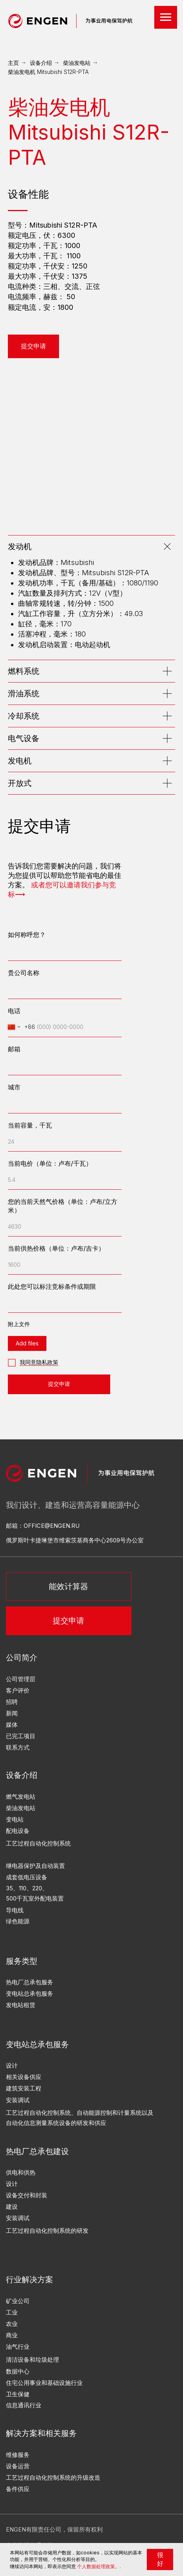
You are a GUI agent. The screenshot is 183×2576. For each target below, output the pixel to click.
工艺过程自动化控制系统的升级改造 (53, 2477)
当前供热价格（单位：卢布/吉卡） (56, 1248)
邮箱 (14, 1049)
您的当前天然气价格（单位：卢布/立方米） (62, 1206)
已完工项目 (20, 1736)
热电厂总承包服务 (29, 1982)
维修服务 (18, 2454)
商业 (12, 2335)
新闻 (12, 1713)
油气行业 (18, 2346)
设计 (12, 2184)
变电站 (15, 1819)
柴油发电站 (77, 62)
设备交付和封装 (26, 2195)
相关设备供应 (23, 2077)
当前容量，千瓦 (30, 1125)
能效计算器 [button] (68, 1586)
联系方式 (18, 1747)
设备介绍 (41, 62)
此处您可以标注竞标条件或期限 (52, 1286)
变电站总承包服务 (29, 1993)
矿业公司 (18, 2301)
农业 (12, 2324)
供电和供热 (20, 2172)
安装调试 (18, 2218)
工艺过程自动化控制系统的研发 (47, 2230)
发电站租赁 (20, 2005)
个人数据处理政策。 (98, 2566)
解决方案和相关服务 (41, 2433)
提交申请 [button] (68, 1620)
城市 (14, 1087)
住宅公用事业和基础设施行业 (44, 2382)
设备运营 (18, 2466)
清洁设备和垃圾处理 (32, 2359)
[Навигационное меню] (165, 17)
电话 (14, 1011)
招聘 (12, 1702)
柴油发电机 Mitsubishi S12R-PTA (48, 71)
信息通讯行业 (23, 2405)
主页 (13, 62)
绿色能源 (18, 1921)
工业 (12, 2312)
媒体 (12, 1724)
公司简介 (21, 1657)
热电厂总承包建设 (37, 2151)
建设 (12, 2206)
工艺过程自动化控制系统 (38, 1843)
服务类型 (21, 1961)
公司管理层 (20, 1679)
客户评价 (18, 1690)
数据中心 (18, 2371)
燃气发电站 (20, 1796)
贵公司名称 (23, 973)
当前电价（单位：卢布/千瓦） (50, 1163)
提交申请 (59, 1383)
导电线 (15, 1910)
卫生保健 (18, 2394)
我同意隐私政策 (39, 1362)
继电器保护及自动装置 (35, 1865)
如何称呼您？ (27, 934)
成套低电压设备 (26, 1877)
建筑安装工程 (23, 2088)
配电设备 (18, 1830)
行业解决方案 (29, 2279)
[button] (33, 346)
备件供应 (18, 2489)
